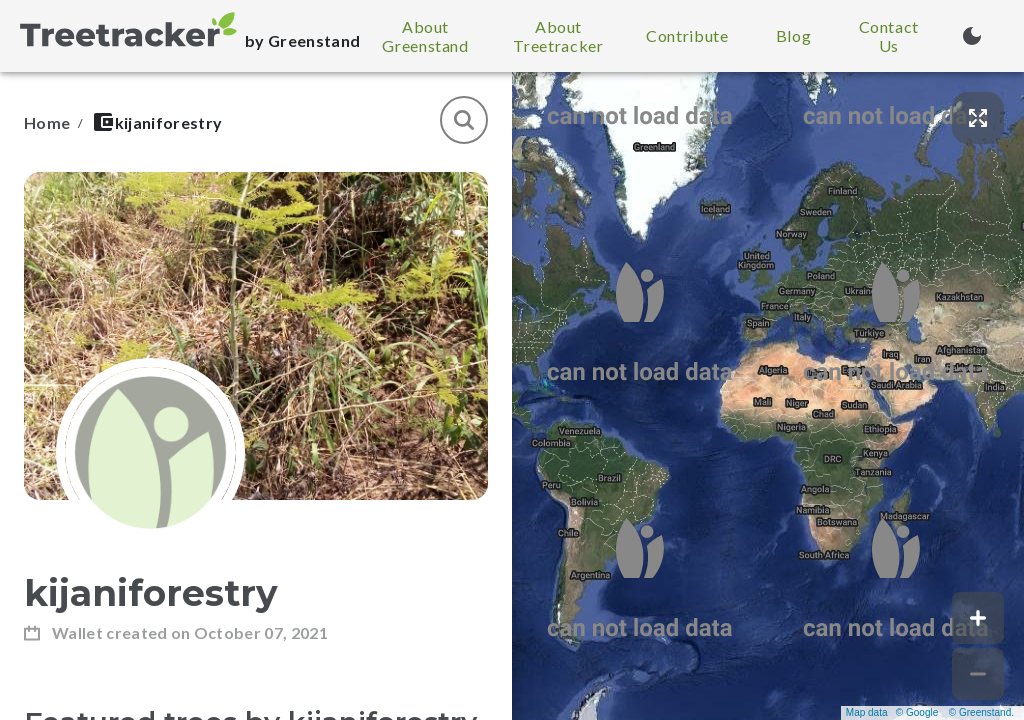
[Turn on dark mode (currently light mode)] (972, 36)
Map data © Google (892, 712)
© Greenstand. (981, 712)
